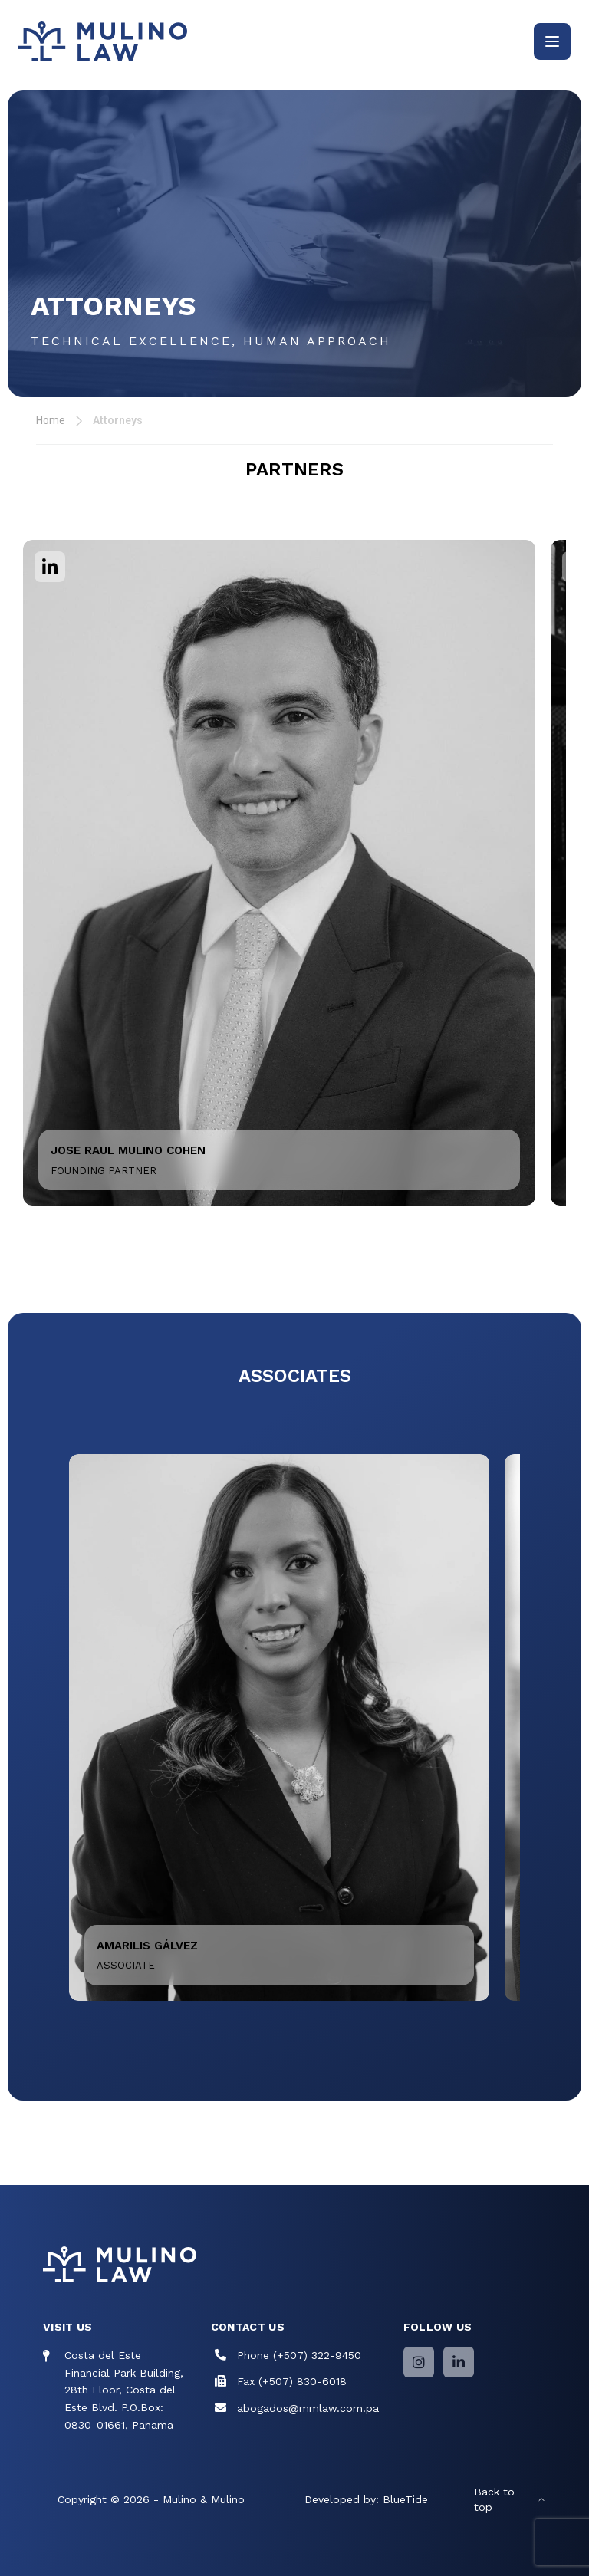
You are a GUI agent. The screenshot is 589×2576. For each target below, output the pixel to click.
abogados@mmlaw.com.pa (308, 2408)
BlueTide (405, 2499)
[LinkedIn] (458, 2362)
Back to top (510, 2499)
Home (50, 420)
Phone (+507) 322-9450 (299, 2355)
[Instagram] (418, 2362)
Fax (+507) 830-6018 (292, 2381)
